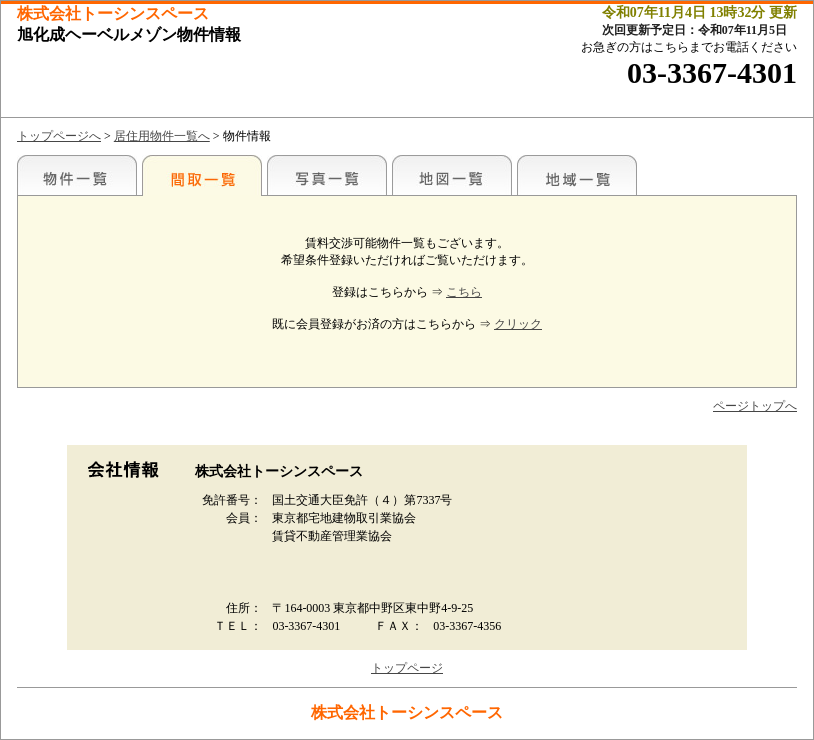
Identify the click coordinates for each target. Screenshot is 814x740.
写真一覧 (327, 175)
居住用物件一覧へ (162, 136)
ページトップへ (755, 406)
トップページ (407, 668)
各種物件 (77, 175)
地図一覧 (452, 175)
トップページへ (59, 136)
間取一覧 (202, 175)
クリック (518, 324)
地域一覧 (577, 175)
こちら (464, 292)
